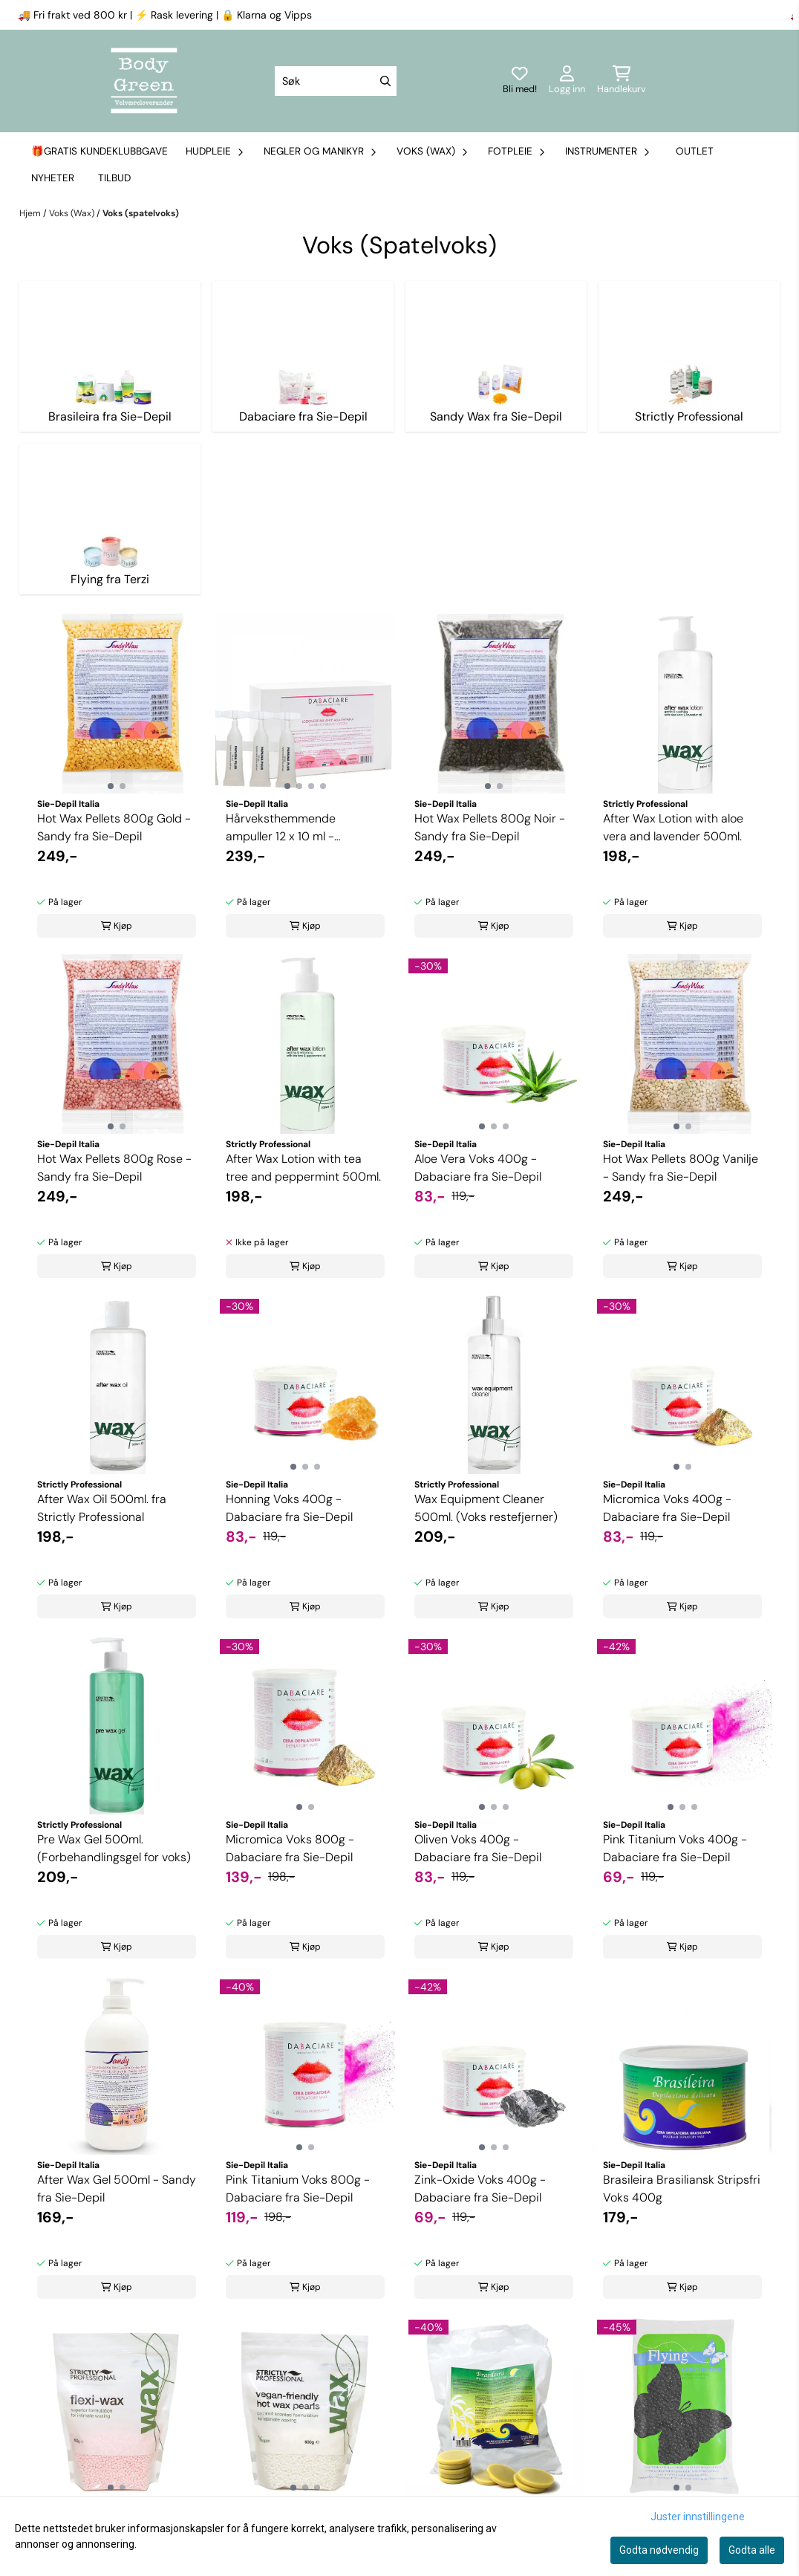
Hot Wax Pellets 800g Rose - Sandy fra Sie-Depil (114, 1167)
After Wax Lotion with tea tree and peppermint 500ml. (303, 1167)
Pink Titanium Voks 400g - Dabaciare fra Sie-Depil (675, 1848)
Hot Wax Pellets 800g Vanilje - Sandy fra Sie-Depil (680, 1167)
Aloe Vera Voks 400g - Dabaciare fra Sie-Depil (477, 1167)
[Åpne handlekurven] (621, 81)
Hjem (31, 213)
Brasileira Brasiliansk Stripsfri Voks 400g (681, 2188)
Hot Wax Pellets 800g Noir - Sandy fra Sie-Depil (489, 827)
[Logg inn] (520, 81)
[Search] (385, 81)
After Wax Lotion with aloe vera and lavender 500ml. (673, 827)
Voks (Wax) (73, 213)
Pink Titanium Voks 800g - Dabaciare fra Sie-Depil (298, 2188)
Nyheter (52, 178)
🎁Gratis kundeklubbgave (99, 151)
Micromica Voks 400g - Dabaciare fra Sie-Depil (667, 1508)
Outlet (695, 151)
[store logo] (144, 81)
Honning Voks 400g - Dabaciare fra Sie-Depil (289, 1508)
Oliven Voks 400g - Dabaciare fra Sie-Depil (477, 1848)
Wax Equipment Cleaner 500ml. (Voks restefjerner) (486, 1508)
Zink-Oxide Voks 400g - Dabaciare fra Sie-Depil (480, 2188)
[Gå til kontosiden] (567, 81)
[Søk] (336, 81)
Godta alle (751, 2550)
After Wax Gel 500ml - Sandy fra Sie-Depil (116, 2188)
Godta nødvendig (659, 2550)
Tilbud (114, 178)
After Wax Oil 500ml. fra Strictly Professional (101, 1508)
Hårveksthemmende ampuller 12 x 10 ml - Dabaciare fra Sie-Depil (289, 828)
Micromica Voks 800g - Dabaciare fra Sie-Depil (290, 1848)
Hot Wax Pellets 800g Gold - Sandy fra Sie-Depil (114, 827)
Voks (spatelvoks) (140, 213)
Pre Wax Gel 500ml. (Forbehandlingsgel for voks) (114, 1848)
